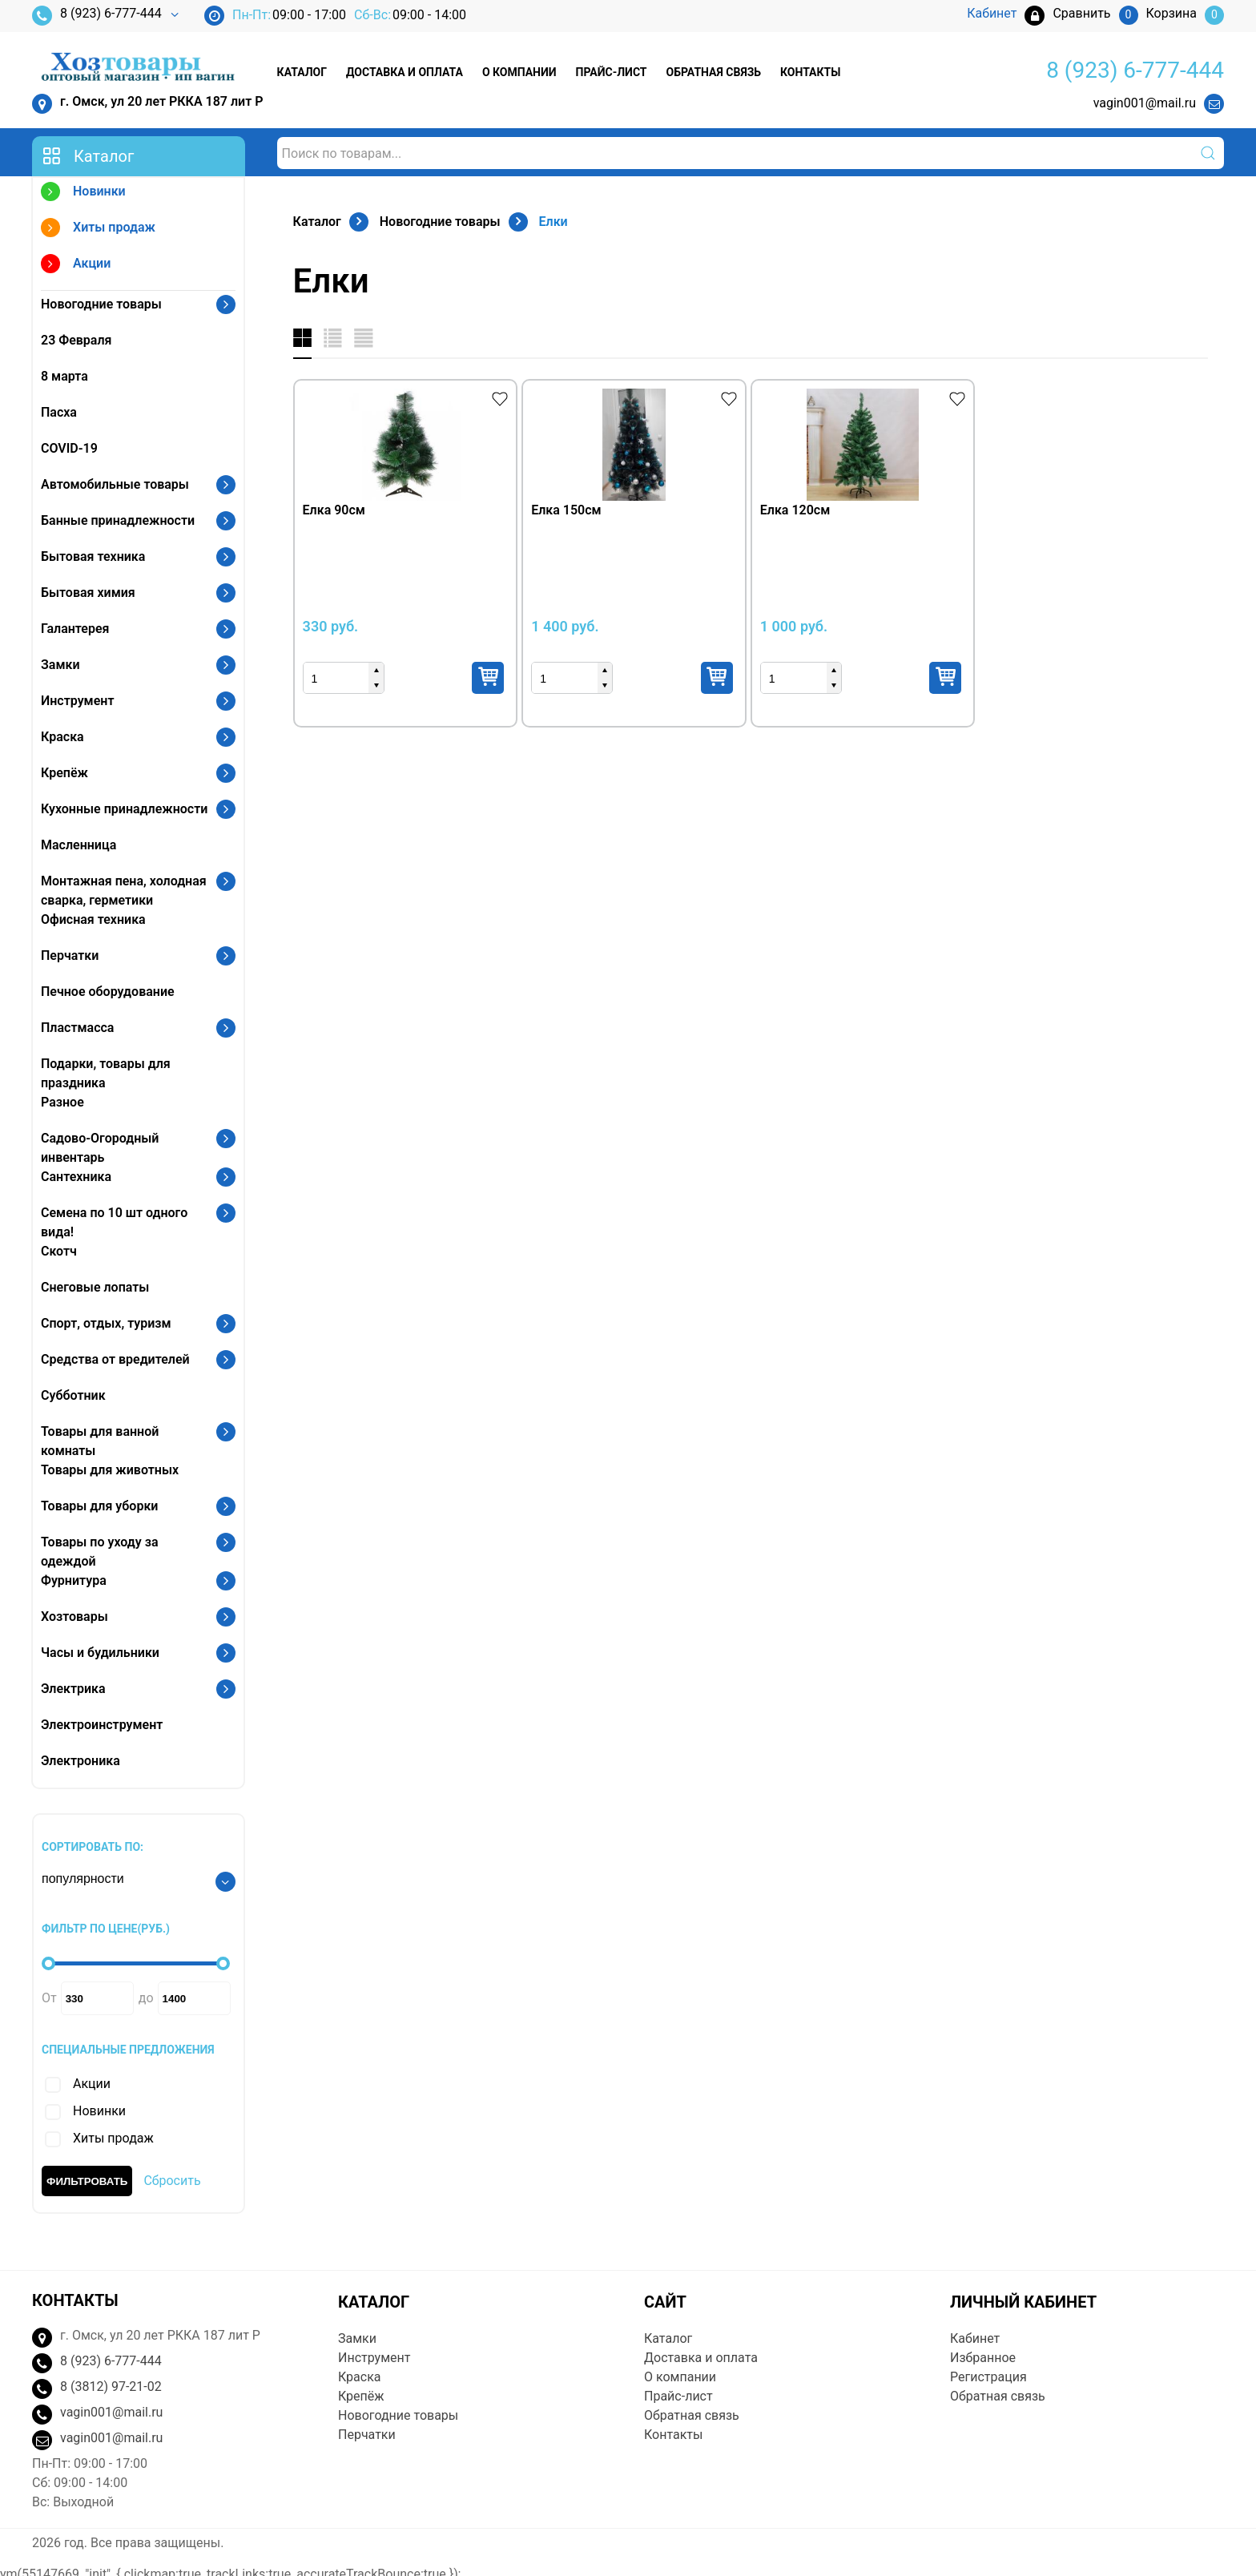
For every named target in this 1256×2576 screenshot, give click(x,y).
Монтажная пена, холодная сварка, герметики (124, 890)
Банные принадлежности (118, 520)
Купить (488, 678)
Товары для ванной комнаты (100, 1441)
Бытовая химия (88, 592)
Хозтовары (74, 1616)
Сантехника (76, 1176)
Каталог (302, 72)
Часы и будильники (100, 1652)
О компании (519, 72)
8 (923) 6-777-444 (97, 16)
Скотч (59, 1251)
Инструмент (77, 700)
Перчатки (70, 955)
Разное (62, 1102)
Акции (76, 265)
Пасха (59, 412)
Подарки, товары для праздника (106, 1073)
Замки (60, 664)
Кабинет (975, 2338)
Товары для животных (110, 1469)
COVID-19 (69, 448)
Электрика (73, 1688)
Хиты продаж (98, 229)
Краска (62, 736)
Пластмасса (77, 1027)
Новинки (83, 193)
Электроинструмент (102, 1724)
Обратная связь (713, 72)
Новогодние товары (101, 304)
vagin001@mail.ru (1144, 103)
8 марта (64, 376)
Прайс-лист (611, 72)
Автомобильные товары (115, 484)
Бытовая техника (93, 556)
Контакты (810, 72)
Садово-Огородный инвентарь (100, 1148)
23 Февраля (76, 340)
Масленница (78, 845)
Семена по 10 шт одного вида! (114, 1222)
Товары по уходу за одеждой (100, 1551)
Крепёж (64, 772)
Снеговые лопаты (95, 1287)
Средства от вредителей (115, 1359)
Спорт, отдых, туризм (106, 1323)
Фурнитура (74, 1580)
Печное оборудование (108, 991)
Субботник (73, 1395)
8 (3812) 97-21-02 (111, 2386)
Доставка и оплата (404, 72)
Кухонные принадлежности (124, 808)
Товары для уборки (99, 1506)
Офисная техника (93, 919)
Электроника (80, 1760)
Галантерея (75, 628)
